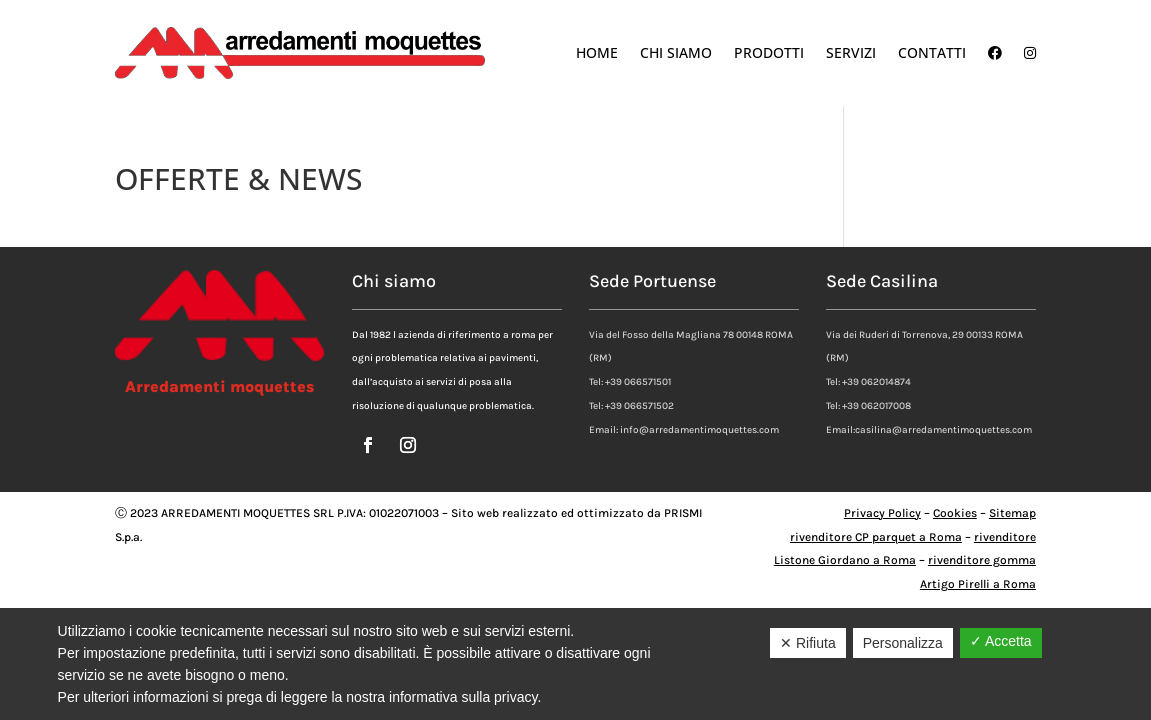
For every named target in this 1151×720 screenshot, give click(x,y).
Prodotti (769, 52)
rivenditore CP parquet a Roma (876, 537)
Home (597, 52)
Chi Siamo (676, 52)
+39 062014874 (876, 382)
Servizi (851, 52)
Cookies (955, 513)
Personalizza (903, 643)
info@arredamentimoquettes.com (699, 430)
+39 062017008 (876, 406)
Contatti (932, 52)
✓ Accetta (1001, 641)
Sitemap (1012, 513)
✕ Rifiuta (808, 643)
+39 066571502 (639, 406)
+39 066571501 (638, 382)
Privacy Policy (882, 513)
